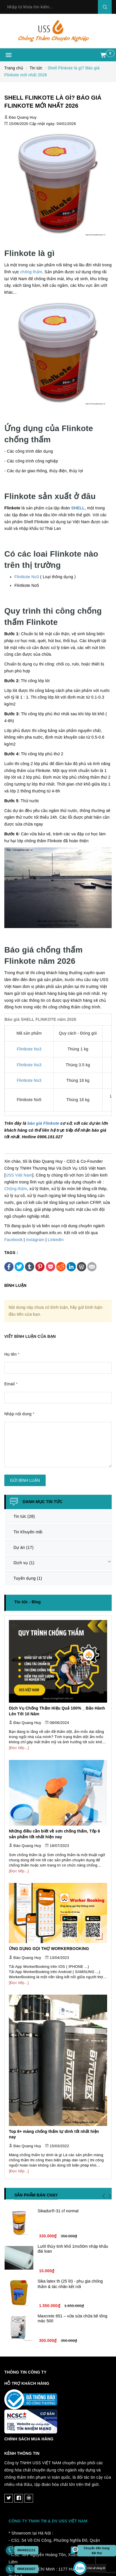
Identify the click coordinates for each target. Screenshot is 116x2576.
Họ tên (12, 1354)
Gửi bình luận (25, 1480)
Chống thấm (15, 1188)
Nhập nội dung (19, 1414)
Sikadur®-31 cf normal (58, 2211)
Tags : (11, 1252)
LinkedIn (56, 1239)
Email (11, 1384)
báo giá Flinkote (43, 1123)
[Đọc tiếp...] (19, 1748)
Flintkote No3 (26, 576)
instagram (35, 1239)
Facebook (13, 1239)
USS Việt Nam (18, 1175)
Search (105, 7)
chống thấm (31, 272)
